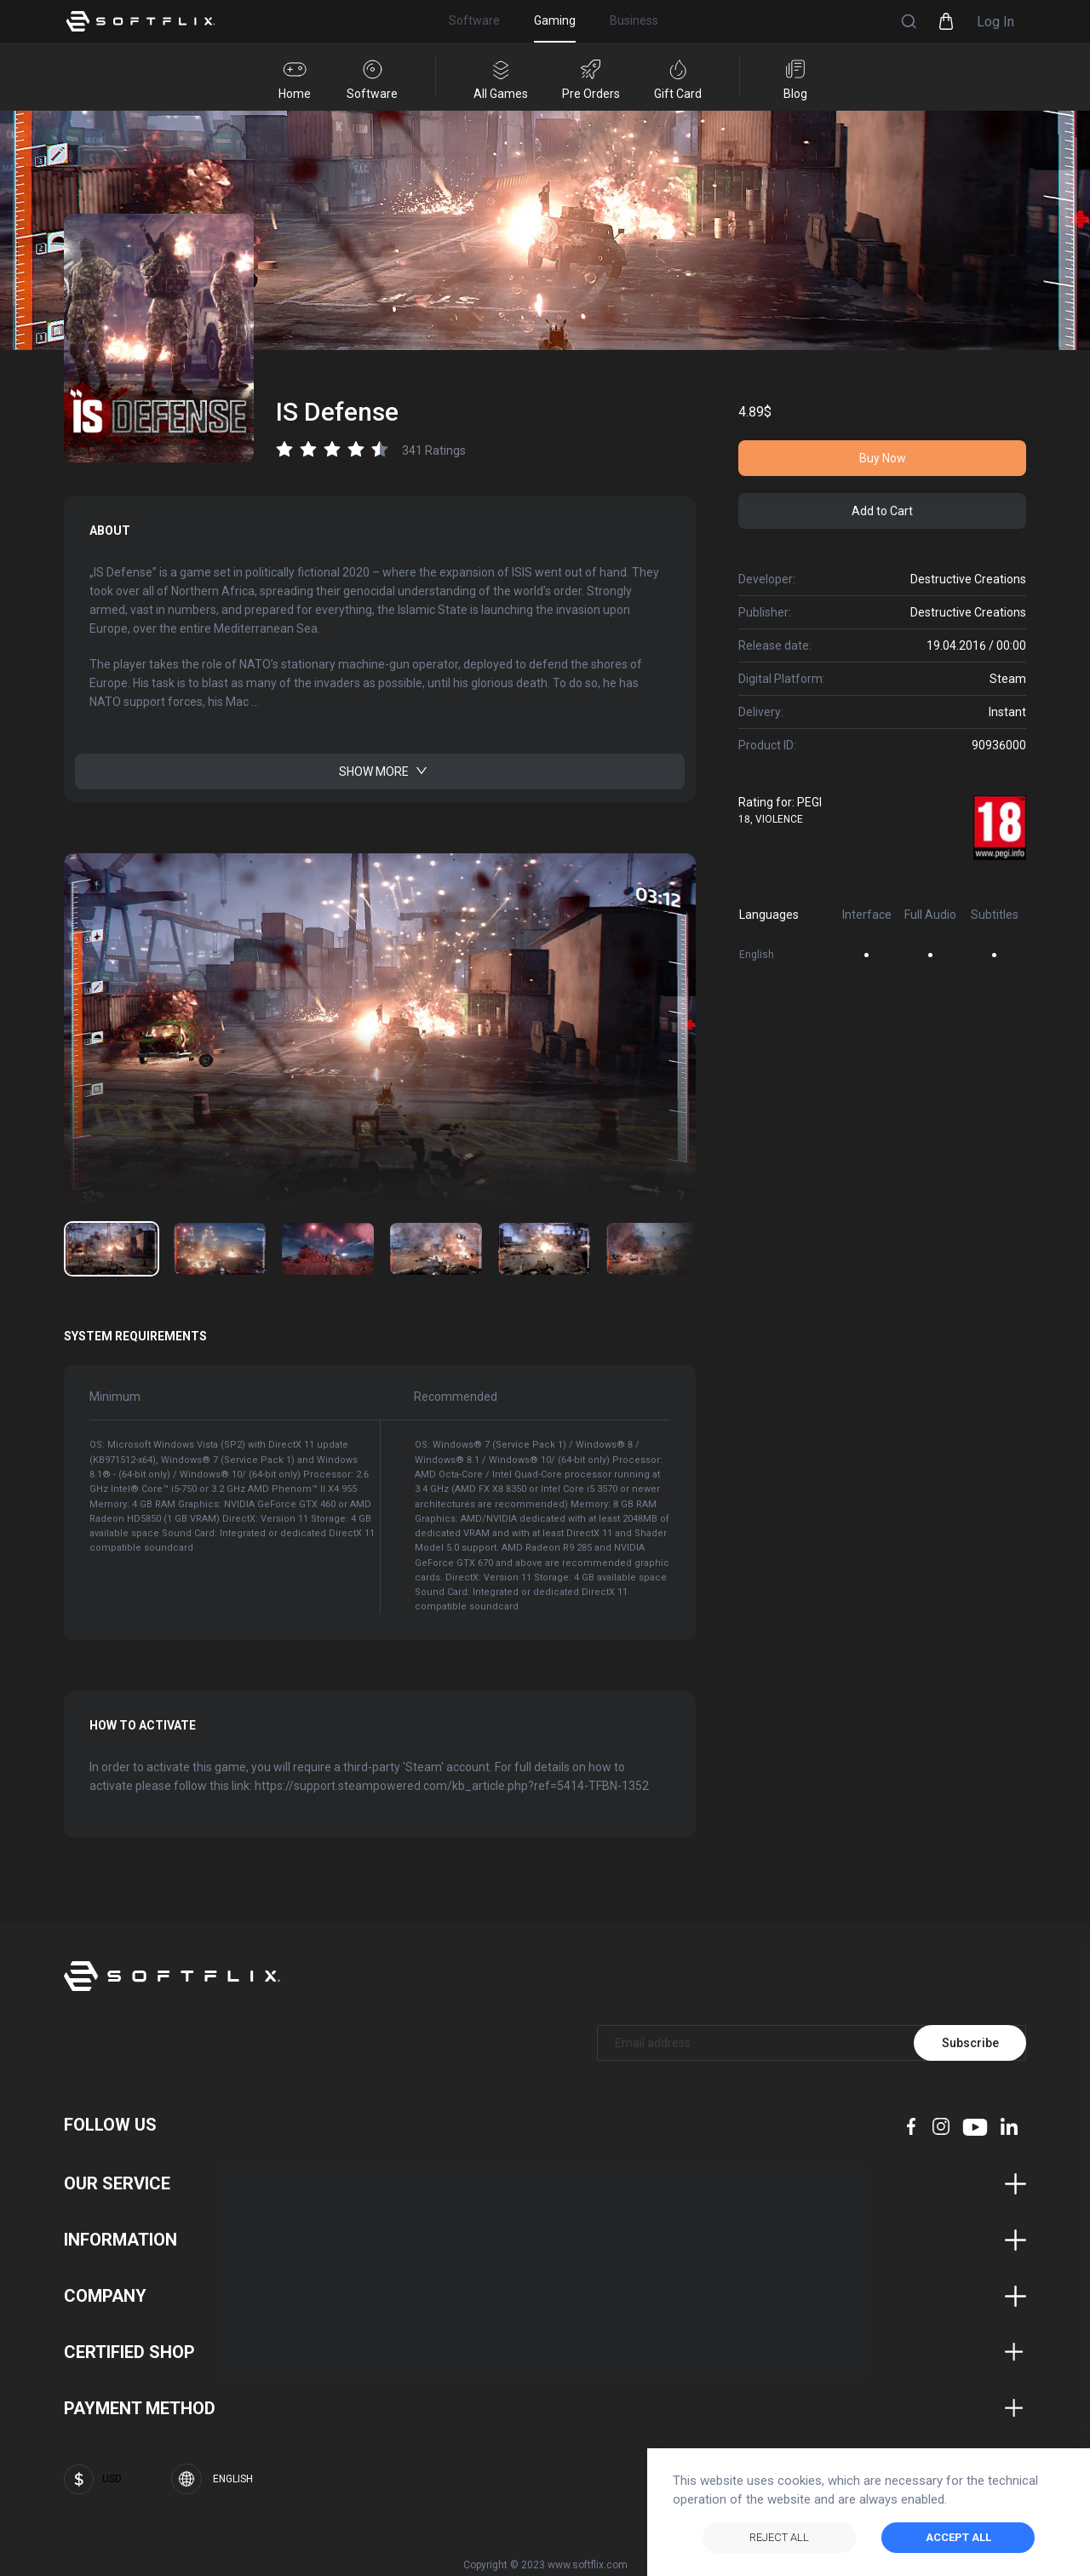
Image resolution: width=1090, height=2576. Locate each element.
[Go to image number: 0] (112, 1248)
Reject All (779, 2537)
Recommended (438, 1388)
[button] (908, 21)
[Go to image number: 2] (328, 1248)
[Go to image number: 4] (544, 1248)
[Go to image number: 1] (220, 1248)
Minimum (115, 1388)
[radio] (284, 449)
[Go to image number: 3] (436, 1248)
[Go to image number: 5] (652, 1248)
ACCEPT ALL (958, 2537)
